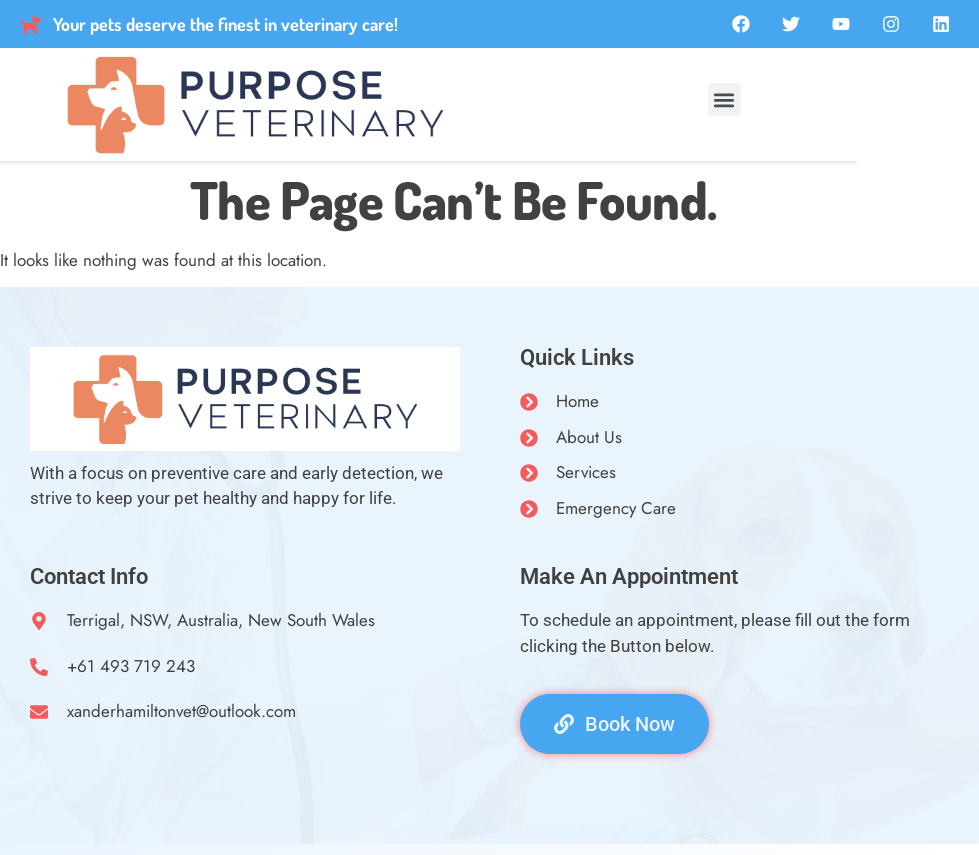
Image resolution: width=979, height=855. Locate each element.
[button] (724, 99)
